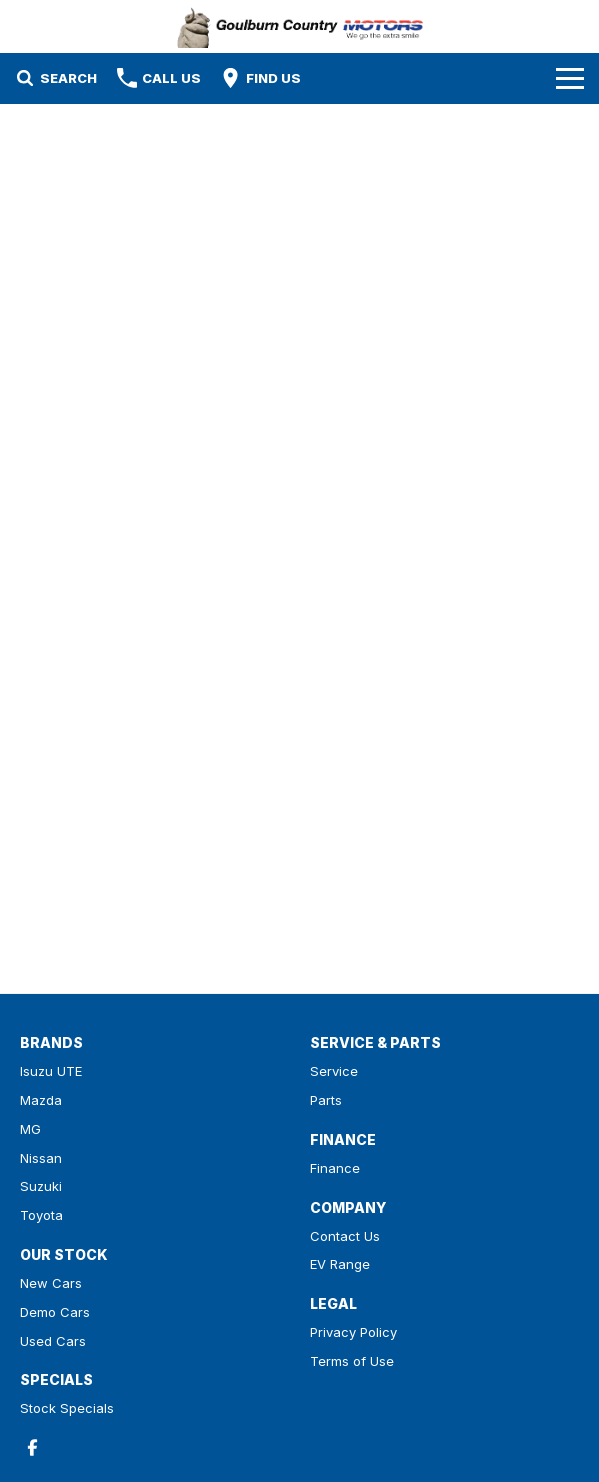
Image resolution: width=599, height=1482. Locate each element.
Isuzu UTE (51, 1071)
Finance (335, 1168)
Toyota (41, 1215)
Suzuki (41, 1186)
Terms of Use (352, 1361)
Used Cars (53, 1341)
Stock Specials (67, 1408)
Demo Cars (55, 1312)
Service (334, 1071)
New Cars (51, 1283)
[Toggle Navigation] (570, 78)
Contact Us (345, 1236)
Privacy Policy (353, 1332)
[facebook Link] (32, 1447)
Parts (326, 1100)
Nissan (41, 1158)
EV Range (340, 1264)
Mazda (41, 1100)
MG (30, 1129)
